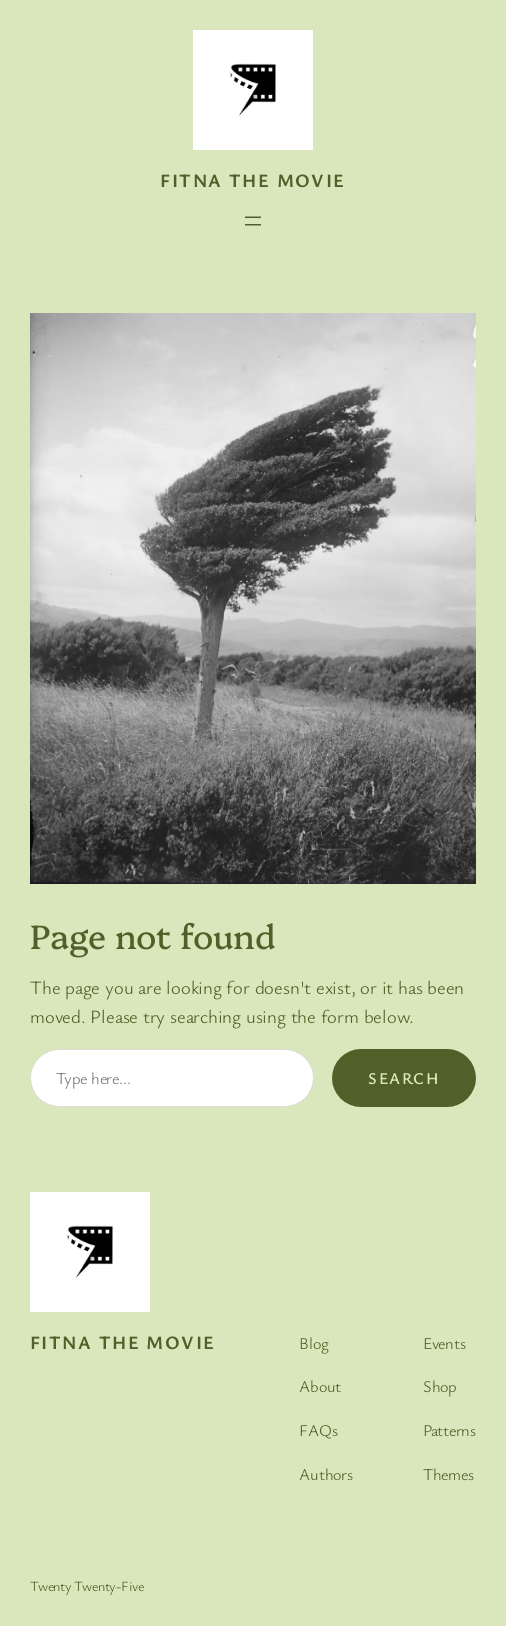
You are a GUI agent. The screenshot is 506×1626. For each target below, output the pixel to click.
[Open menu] (253, 221)
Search (404, 1078)
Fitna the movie (253, 179)
